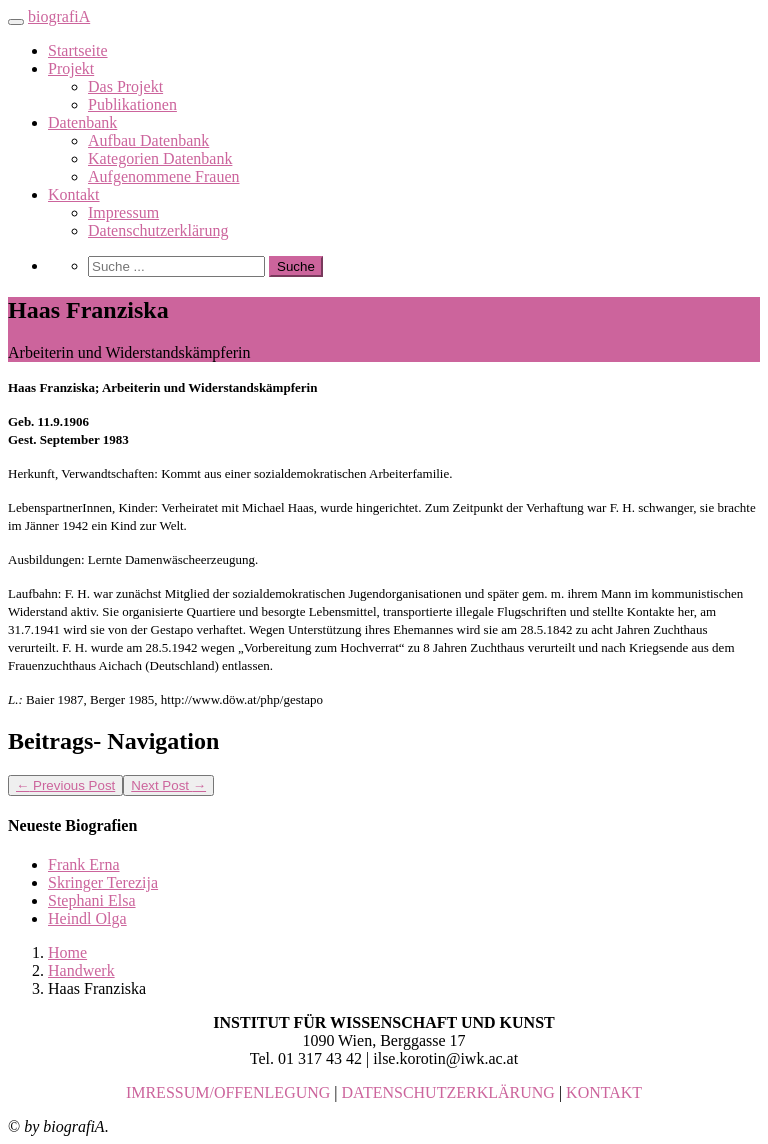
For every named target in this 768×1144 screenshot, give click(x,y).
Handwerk (81, 970)
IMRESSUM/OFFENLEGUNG (228, 1092)
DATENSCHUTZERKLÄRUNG (448, 1092)
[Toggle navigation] (16, 22)
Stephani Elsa (92, 900)
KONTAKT (604, 1092)
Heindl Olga (87, 918)
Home (67, 952)
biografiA (59, 16)
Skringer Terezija (103, 882)
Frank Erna (84, 864)
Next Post (168, 785)
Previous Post (65, 785)
